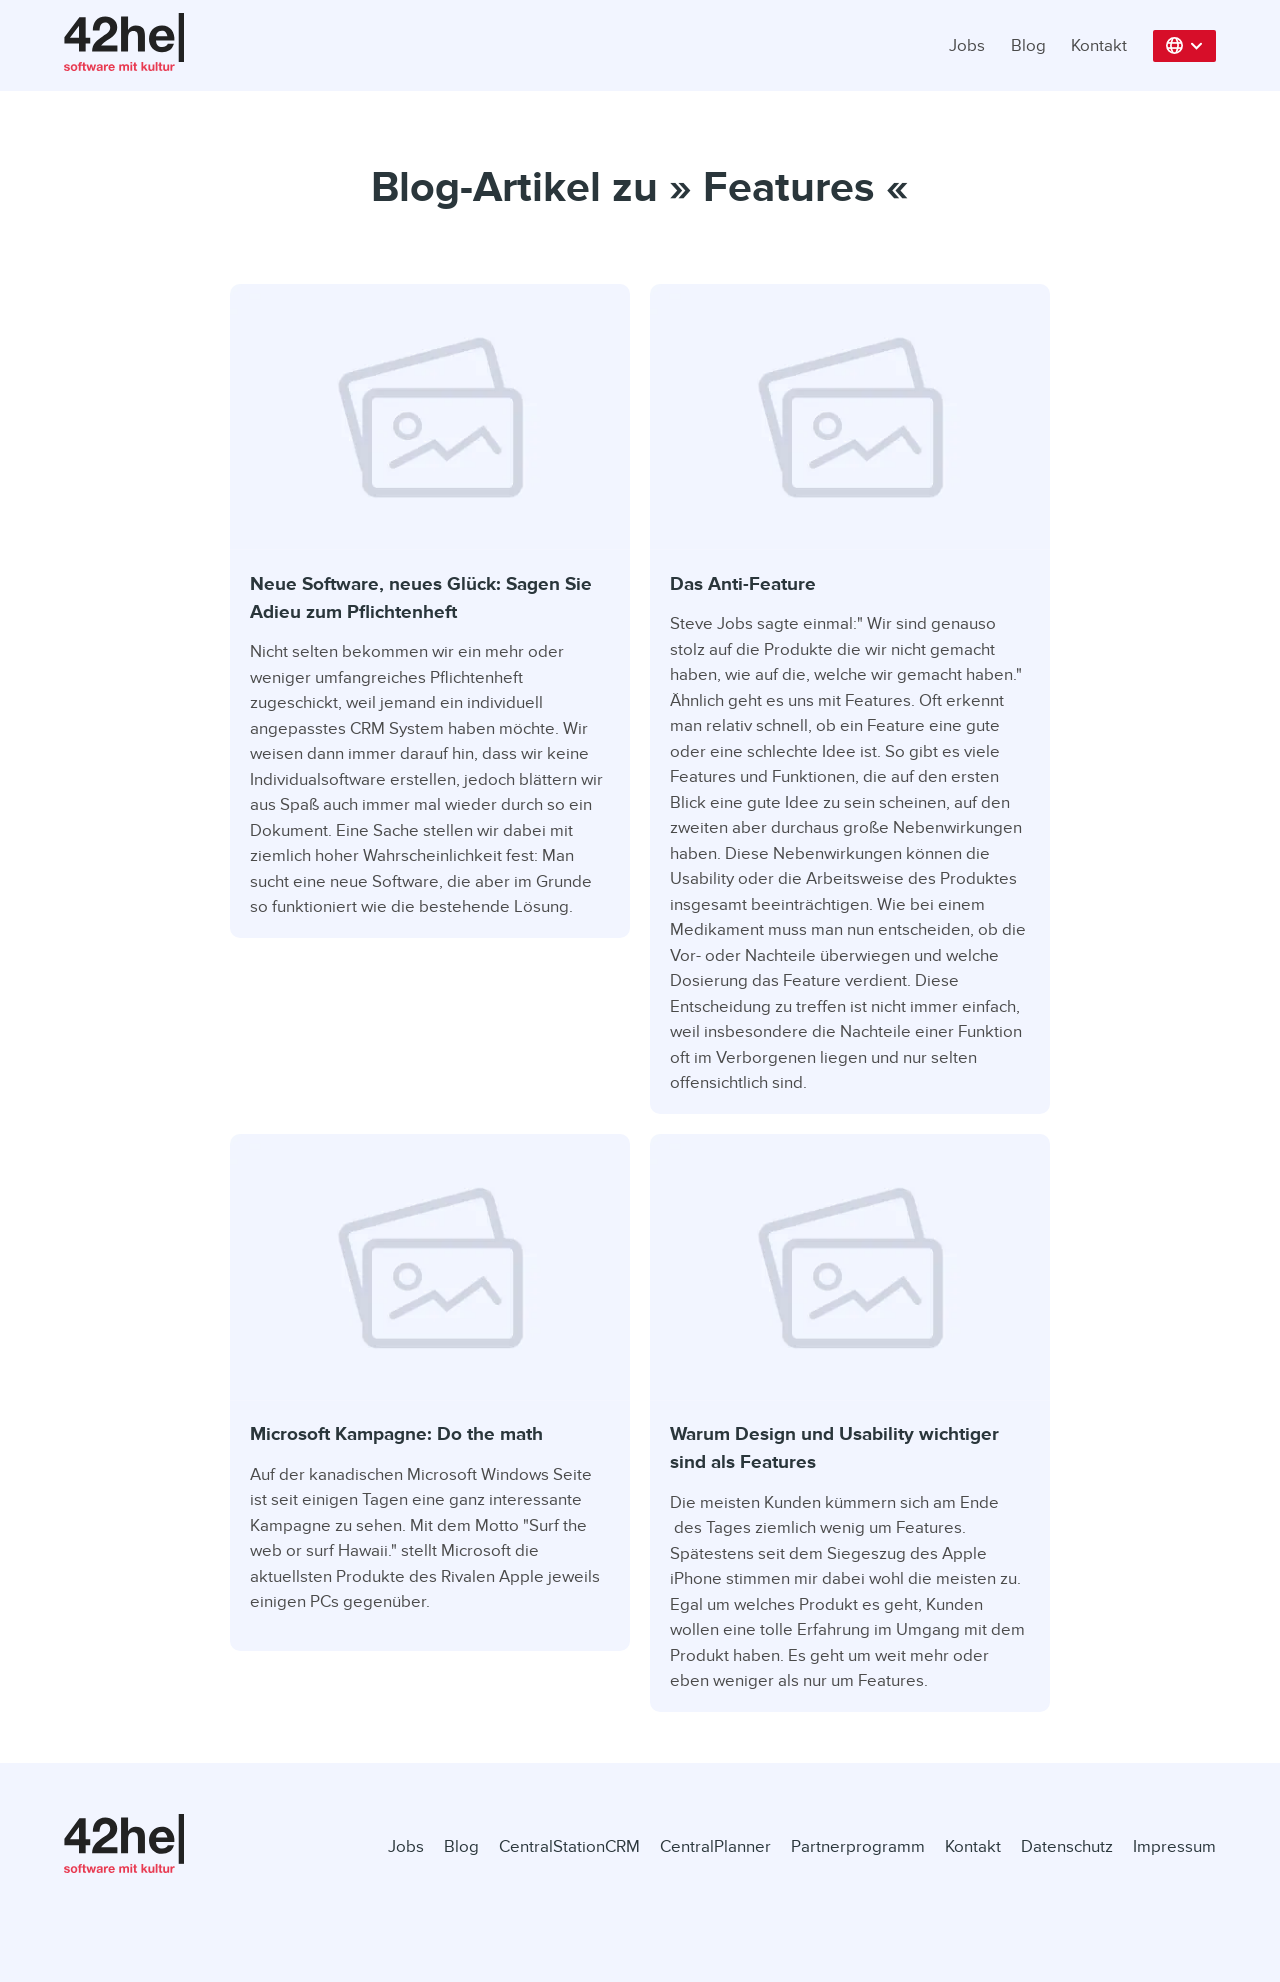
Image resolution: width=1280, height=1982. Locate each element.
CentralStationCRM (569, 1846)
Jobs (967, 45)
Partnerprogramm (858, 1846)
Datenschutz (1067, 1846)
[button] (1185, 46)
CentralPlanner (715, 1846)
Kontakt (1099, 45)
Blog (1028, 45)
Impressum (1174, 1846)
